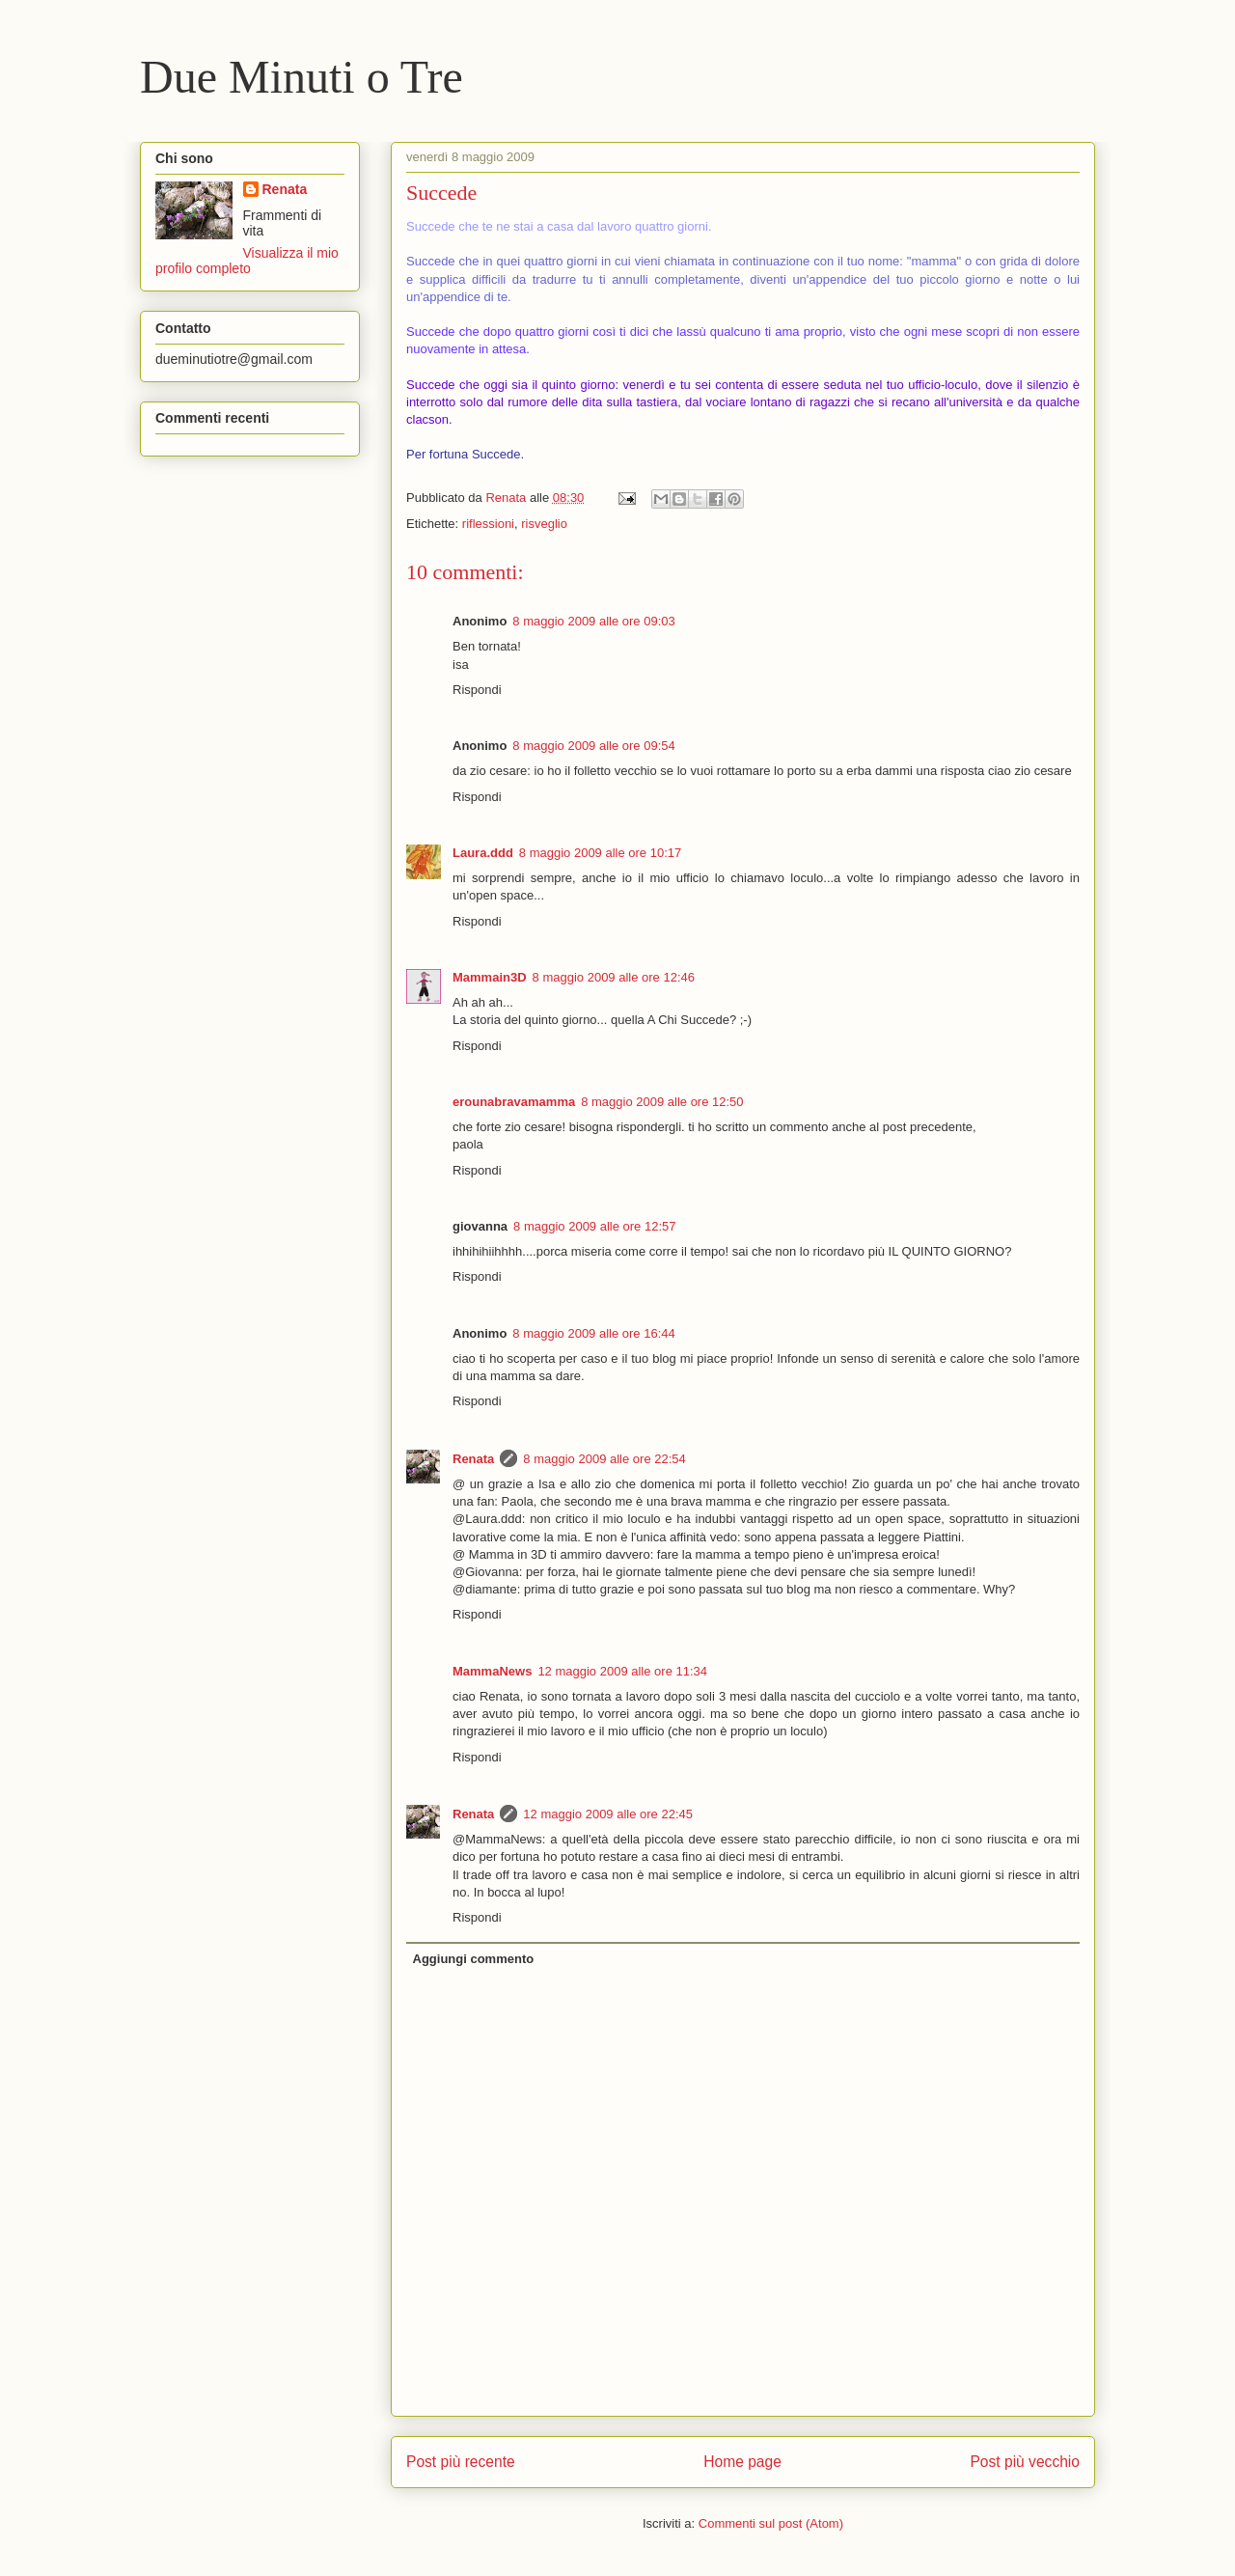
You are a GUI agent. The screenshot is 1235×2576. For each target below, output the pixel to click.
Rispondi (477, 689)
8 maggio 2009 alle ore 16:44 (593, 1333)
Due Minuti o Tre (301, 76)
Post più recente (460, 2461)
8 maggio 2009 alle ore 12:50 (662, 1101)
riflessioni (488, 523)
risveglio (544, 523)
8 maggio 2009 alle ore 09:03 (593, 621)
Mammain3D (490, 977)
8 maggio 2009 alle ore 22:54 (604, 1459)
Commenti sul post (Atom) (771, 2523)
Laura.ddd (483, 852)
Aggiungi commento (474, 1959)
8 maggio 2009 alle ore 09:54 (593, 745)
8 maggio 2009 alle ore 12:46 (614, 977)
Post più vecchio (1025, 2461)
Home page (742, 2461)
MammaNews (492, 1671)
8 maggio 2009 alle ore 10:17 (600, 852)
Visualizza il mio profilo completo (247, 260)
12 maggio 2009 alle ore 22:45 (608, 1814)
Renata (473, 1459)
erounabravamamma (514, 1101)
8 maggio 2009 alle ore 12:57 (594, 1226)
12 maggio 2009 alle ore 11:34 (622, 1671)
